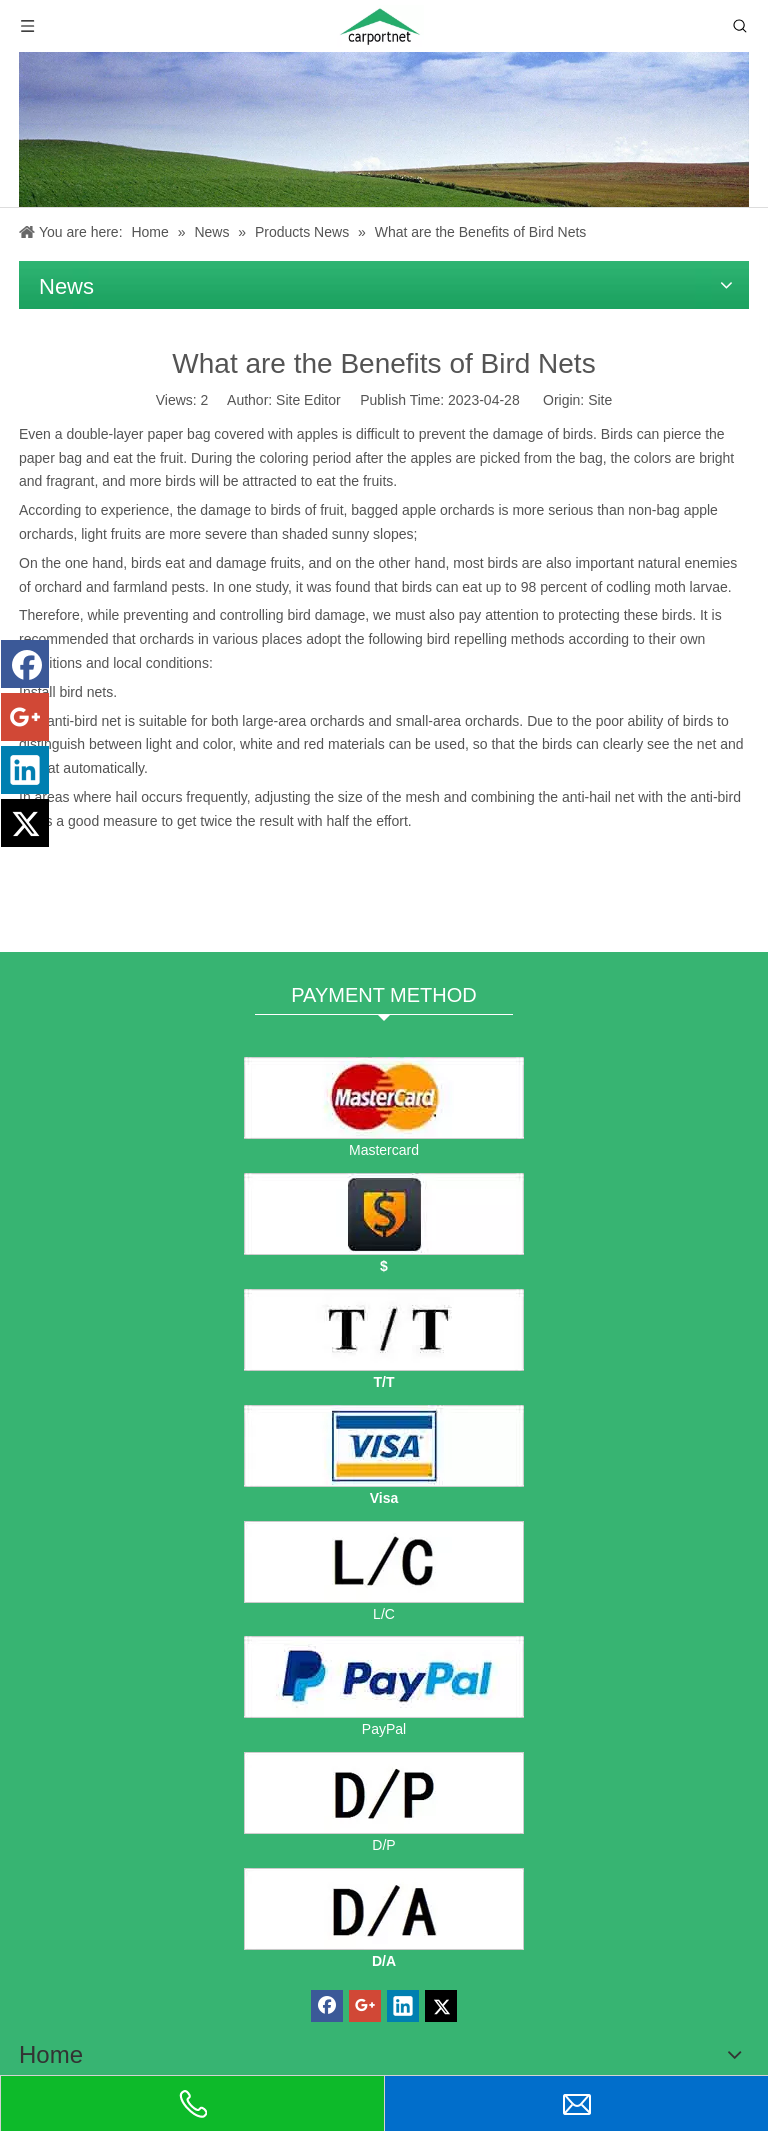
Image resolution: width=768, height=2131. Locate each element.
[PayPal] (384, 1677)
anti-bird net (84, 721)
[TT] (384, 1330)
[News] (384, 129)
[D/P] (384, 1793)
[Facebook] (25, 664)
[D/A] (384, 1909)
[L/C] (384, 1562)
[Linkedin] (25, 770)
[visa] (384, 1446)
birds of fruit (306, 510)
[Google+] (25, 717)
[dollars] (384, 1214)
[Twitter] (25, 823)
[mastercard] (384, 1098)
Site (600, 400)
